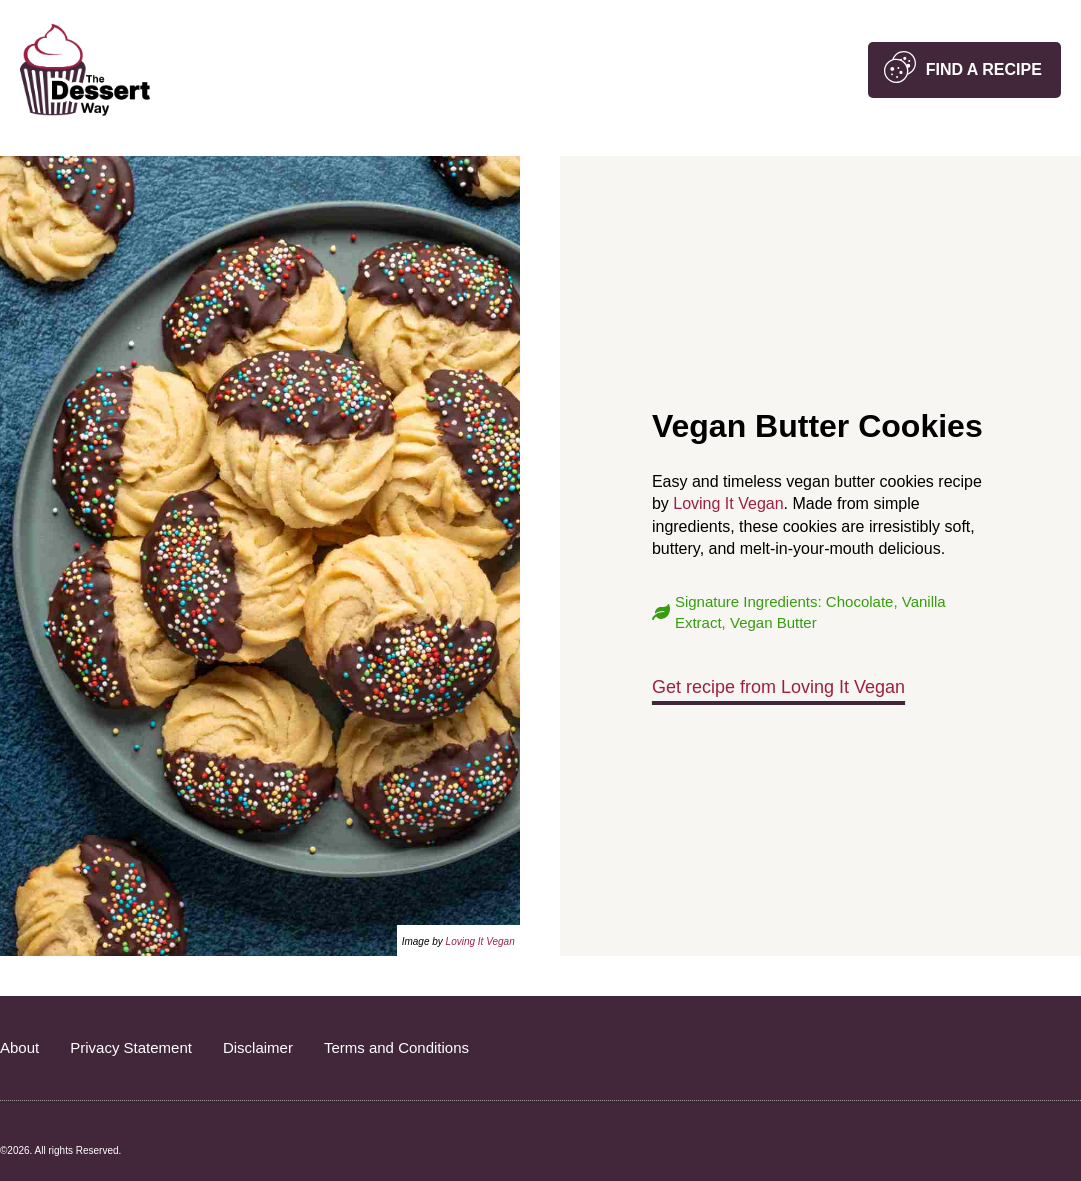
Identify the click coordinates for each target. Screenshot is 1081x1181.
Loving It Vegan (480, 941)
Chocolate (860, 601)
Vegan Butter (773, 622)
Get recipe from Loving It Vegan (778, 687)
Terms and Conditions (396, 1047)
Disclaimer (258, 1047)
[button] (964, 70)
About (19, 1047)
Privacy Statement (131, 1047)
